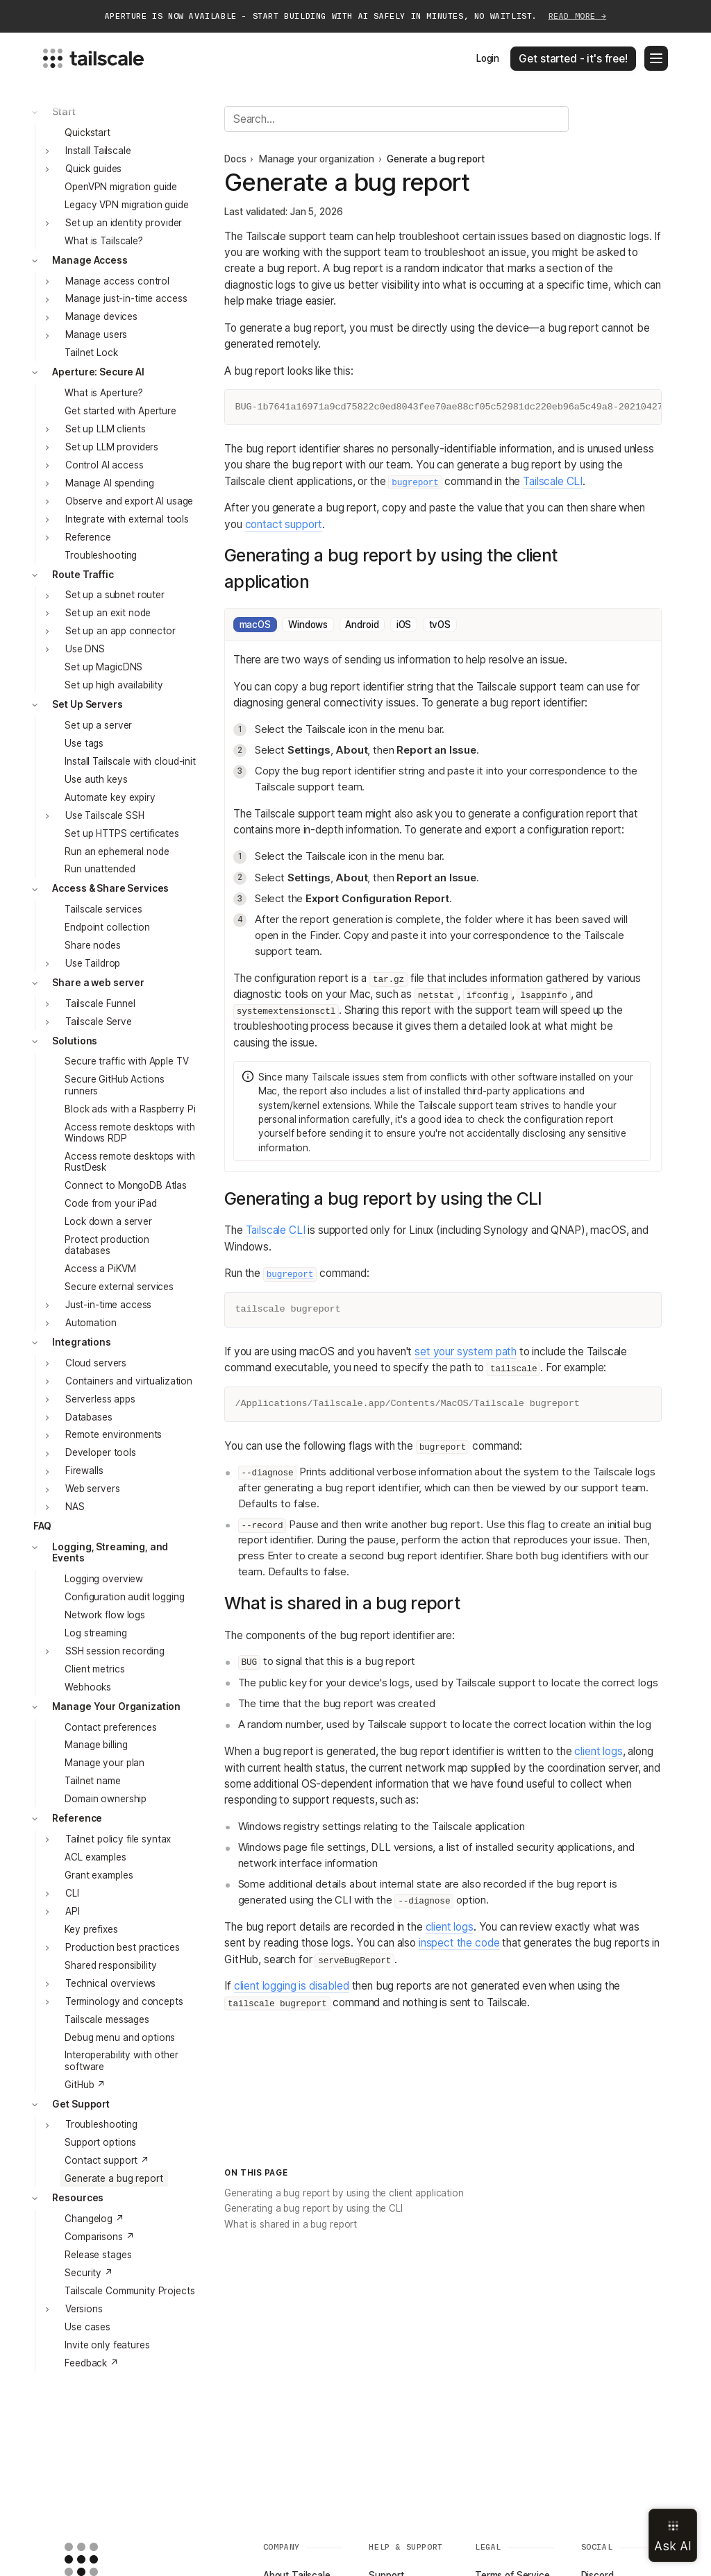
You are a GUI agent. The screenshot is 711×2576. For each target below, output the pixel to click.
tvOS (440, 624)
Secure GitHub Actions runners (114, 1085)
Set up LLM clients (105, 428)
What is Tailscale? (104, 240)
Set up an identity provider (123, 222)
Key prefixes (91, 1929)
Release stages (98, 2254)
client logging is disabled (291, 1985)
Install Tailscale (98, 150)
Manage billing (96, 1744)
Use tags (84, 743)
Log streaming (95, 1632)
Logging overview (104, 1578)
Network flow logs (105, 1614)
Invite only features (107, 2344)
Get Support (81, 2104)
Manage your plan (104, 1762)
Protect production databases (107, 1245)
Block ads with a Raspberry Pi (130, 1109)
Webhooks (88, 1687)
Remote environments (113, 1434)
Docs (235, 158)
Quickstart (87, 132)
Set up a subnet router (115, 594)
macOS (255, 624)
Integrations (81, 1342)
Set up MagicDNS (103, 666)
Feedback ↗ (92, 2363)
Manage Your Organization (116, 1706)
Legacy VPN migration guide (126, 204)
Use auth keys (96, 779)
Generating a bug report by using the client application (344, 2192)
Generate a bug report (113, 2178)
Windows (308, 624)
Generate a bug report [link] (435, 158)
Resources (77, 2197)
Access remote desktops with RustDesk (129, 1162)
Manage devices (101, 316)
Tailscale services (103, 909)
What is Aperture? (104, 392)
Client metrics (94, 1669)
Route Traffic (82, 574)
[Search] (396, 119)
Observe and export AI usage (129, 501)
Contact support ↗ (107, 2160)
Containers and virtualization (128, 1381)
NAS (75, 1506)
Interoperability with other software (121, 2060)
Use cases (87, 2326)
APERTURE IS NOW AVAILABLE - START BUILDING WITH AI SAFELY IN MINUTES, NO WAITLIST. (355, 16)
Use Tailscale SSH (104, 815)
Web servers (92, 1488)
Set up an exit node (108, 612)
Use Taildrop (92, 963)
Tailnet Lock (91, 352)
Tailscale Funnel (100, 1003)
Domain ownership (106, 1798)
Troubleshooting (101, 555)
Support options (100, 2142)
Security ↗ (89, 2272)
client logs (598, 1751)
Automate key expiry (110, 797)
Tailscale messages (107, 2019)
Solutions (74, 1040)
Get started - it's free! (573, 58)
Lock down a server (108, 1221)
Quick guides (93, 168)
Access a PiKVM (100, 1268)
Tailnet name (92, 1780)
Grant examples (99, 1875)
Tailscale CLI (553, 481)
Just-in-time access (108, 1304)
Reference (88, 537)
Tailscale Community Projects (129, 2290)
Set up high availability (114, 684)
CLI (72, 1893)
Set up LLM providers (111, 446)
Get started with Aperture (120, 410)
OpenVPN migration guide (121, 186)
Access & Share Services (110, 888)
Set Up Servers (87, 704)
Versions (84, 2308)
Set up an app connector (120, 630)
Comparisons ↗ (99, 2236)
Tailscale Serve (98, 1021)
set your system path (466, 1351)
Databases (88, 1417)
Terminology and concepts (124, 2001)
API (72, 1911)
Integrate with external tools (127, 519)
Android (361, 624)
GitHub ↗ (85, 2084)
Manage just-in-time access (126, 298)
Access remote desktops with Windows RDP (129, 1132)
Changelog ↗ (94, 2218)
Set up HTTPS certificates (122, 833)
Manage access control (117, 281)
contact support (284, 524)
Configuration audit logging (124, 1596)
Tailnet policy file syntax (118, 1839)
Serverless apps (100, 1399)
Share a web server (98, 982)
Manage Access (89, 260)
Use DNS (85, 648)
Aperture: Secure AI (98, 372)
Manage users (96, 334)
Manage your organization (316, 158)
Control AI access (104, 465)
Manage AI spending (109, 483)
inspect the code (459, 1942)
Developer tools (100, 1452)
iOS (404, 624)
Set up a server (98, 725)
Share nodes (93, 945)
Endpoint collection (107, 927)
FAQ (42, 1526)
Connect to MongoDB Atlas (126, 1185)
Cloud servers (95, 1362)
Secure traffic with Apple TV (126, 1061)
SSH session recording (115, 1650)
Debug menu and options (120, 2037)
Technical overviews (110, 1983)
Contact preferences (110, 1727)
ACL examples (95, 1857)
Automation (91, 1322)
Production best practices (122, 1947)
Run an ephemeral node (117, 851)
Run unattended (100, 868)
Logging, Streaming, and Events (110, 1552)
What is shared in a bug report (290, 2224)
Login (487, 58)
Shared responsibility (110, 1965)
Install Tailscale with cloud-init (130, 761)
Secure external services (119, 1286)
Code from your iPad (110, 1203)
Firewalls (84, 1470)
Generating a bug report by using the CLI (313, 2208)
